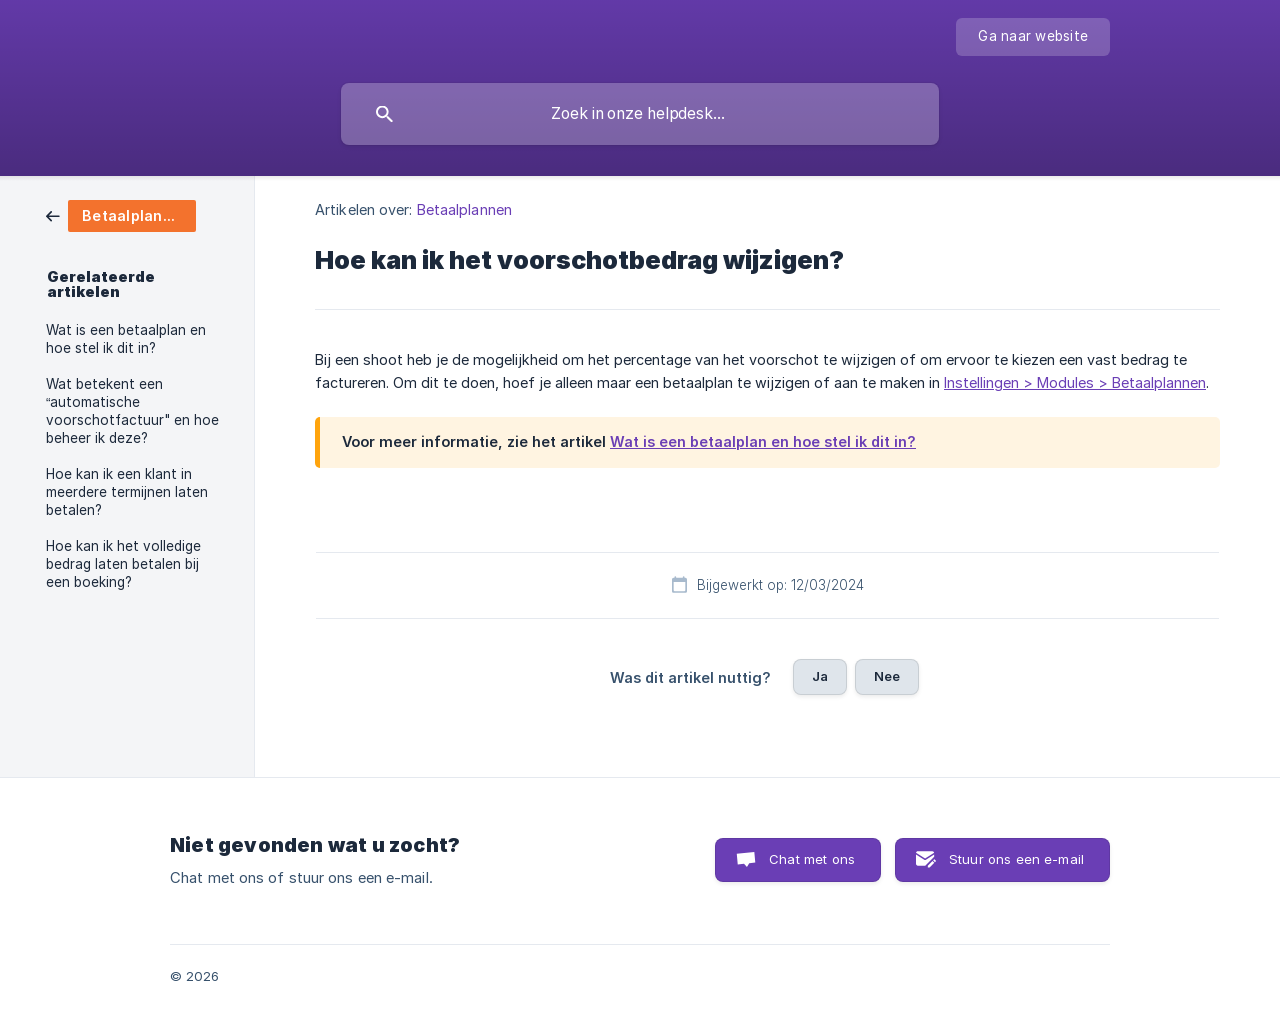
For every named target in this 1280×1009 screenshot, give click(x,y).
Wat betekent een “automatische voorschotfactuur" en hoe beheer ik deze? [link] (132, 411)
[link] (121, 214)
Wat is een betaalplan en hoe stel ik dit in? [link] (126, 339)
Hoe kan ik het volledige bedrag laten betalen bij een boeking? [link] (123, 564)
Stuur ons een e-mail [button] (1016, 859)
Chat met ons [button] (812, 859)
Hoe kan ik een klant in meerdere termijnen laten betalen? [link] (127, 492)
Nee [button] (887, 676)
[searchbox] (640, 114)
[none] (1033, 37)
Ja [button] (820, 676)
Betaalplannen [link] (464, 209)
